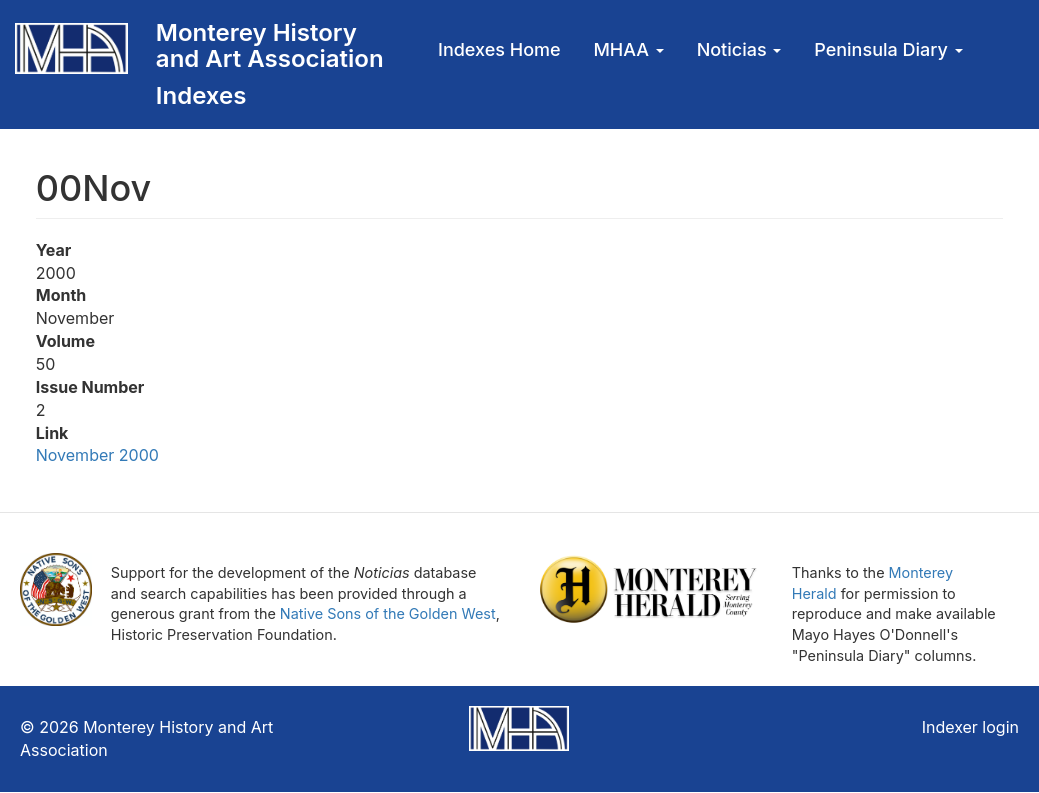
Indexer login (970, 727)
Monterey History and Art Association (270, 45)
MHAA (628, 49)
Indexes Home (499, 49)
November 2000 (97, 455)
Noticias (739, 49)
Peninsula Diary (888, 49)
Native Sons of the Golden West (388, 613)
